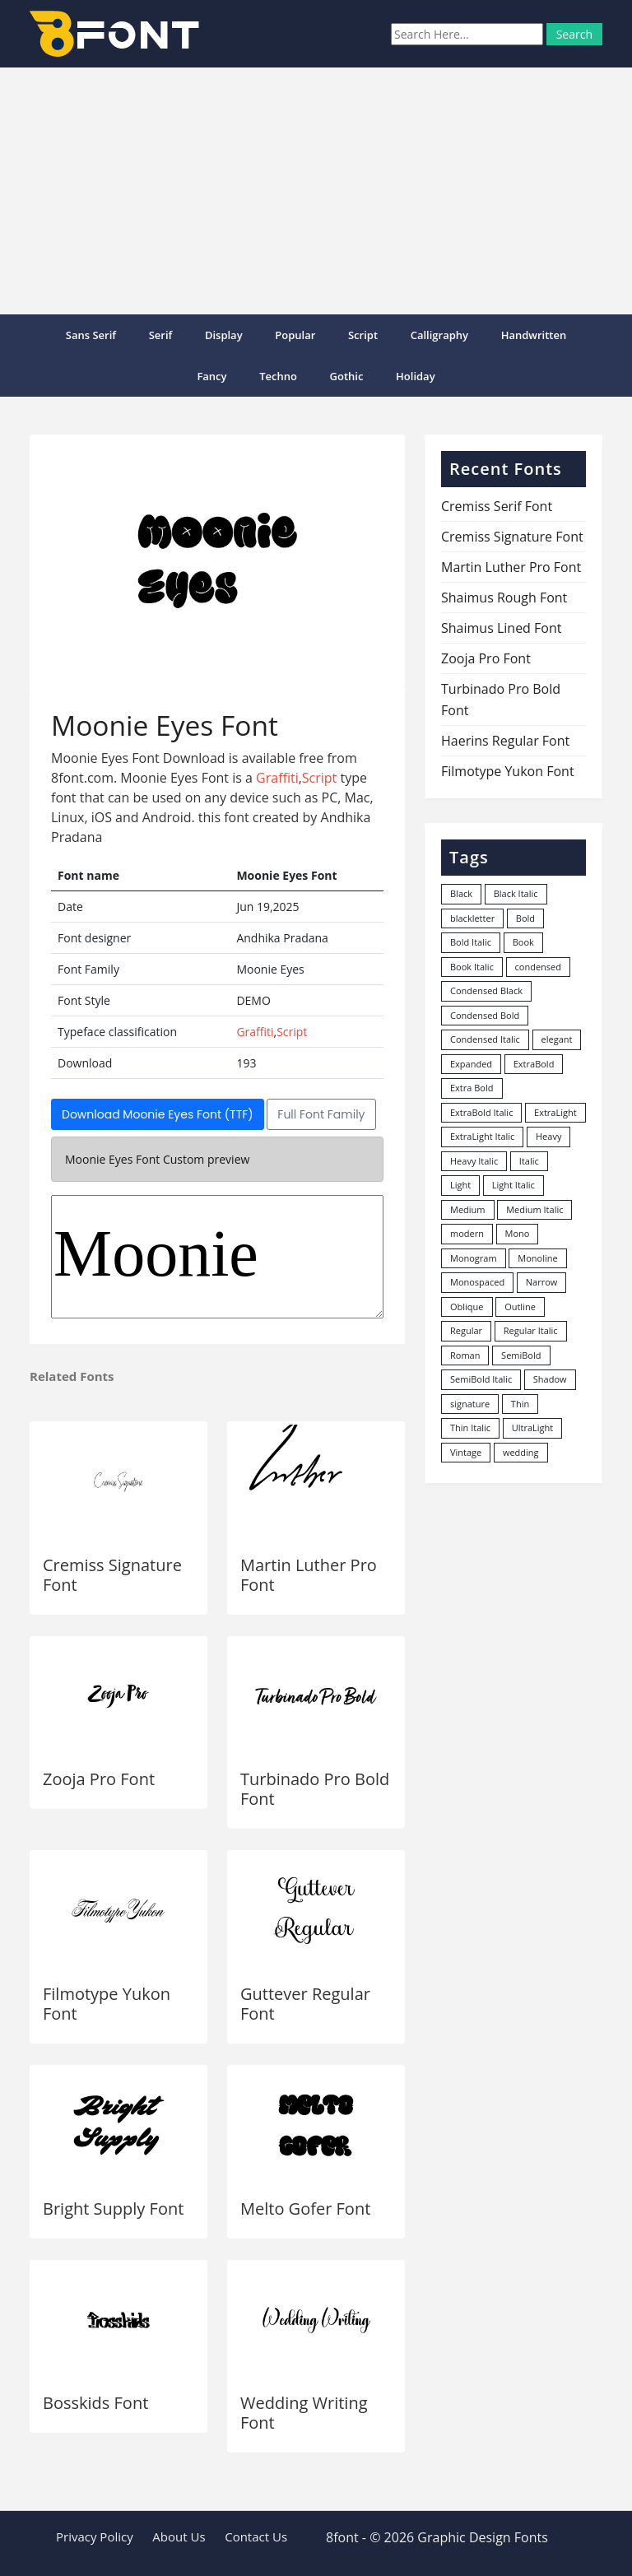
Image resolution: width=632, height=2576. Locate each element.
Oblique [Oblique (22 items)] (467, 1306)
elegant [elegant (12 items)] (557, 1039)
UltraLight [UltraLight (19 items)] (532, 1427)
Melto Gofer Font (305, 2208)
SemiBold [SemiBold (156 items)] (521, 1355)
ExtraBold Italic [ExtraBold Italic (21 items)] (481, 1112)
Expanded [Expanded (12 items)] (471, 1064)
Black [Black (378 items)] (461, 893)
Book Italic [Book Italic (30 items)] (472, 966)
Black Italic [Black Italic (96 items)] (516, 893)
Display (224, 335)
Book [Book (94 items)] (523, 942)
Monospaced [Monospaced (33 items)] (477, 1282)
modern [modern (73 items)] (467, 1233)
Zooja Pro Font (99, 1779)
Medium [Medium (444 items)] (468, 1209)
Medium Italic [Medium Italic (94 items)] (534, 1209)
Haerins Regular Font (505, 741)
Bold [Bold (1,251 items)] (525, 918)
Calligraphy (439, 335)
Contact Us (256, 2536)
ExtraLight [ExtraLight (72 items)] (555, 1112)
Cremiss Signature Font (112, 1575)
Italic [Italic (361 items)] (529, 1161)
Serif (161, 335)
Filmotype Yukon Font (106, 2004)
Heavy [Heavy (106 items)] (548, 1136)
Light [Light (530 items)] (460, 1185)
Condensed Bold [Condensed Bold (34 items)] (484, 1015)
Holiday (415, 376)
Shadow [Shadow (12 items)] (550, 1379)
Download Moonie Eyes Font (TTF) (157, 1114)
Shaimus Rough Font (504, 597)
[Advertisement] (316, 191)
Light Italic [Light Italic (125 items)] (513, 1185)
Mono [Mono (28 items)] (517, 1233)
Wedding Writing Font (304, 2413)
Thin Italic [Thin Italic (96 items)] (470, 1427)
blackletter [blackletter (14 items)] (472, 918)
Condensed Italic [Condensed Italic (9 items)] (485, 1039)
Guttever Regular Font (305, 2004)
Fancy (211, 376)
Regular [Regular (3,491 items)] (466, 1330)
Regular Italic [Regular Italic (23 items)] (531, 1330)
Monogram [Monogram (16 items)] (473, 1258)
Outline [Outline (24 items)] (520, 1306)
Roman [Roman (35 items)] (465, 1355)
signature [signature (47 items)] (470, 1403)
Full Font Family (321, 1114)
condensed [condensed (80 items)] (538, 966)
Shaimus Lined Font (501, 628)
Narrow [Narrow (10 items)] (542, 1282)
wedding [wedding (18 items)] (521, 1452)
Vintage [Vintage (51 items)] (465, 1452)
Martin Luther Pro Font (308, 1575)
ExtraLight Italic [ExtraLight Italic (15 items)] (482, 1136)
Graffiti (277, 778)
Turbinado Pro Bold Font (314, 1789)
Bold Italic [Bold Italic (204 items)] (470, 942)
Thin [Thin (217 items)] (520, 1403)
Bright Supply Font (113, 2208)
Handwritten (534, 335)
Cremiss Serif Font (496, 506)
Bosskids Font (95, 2403)
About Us (178, 2536)
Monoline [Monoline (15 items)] (537, 1258)
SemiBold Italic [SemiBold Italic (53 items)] (481, 1379)
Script (363, 335)
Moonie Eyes (217, 1256)
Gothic (347, 376)
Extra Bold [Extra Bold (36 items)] (472, 1087)
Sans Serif (91, 335)
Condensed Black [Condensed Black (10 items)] (486, 990)
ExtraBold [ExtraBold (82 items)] (534, 1064)
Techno (278, 376)
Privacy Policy (94, 2536)
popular (295, 335)
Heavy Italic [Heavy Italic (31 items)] (474, 1161)
